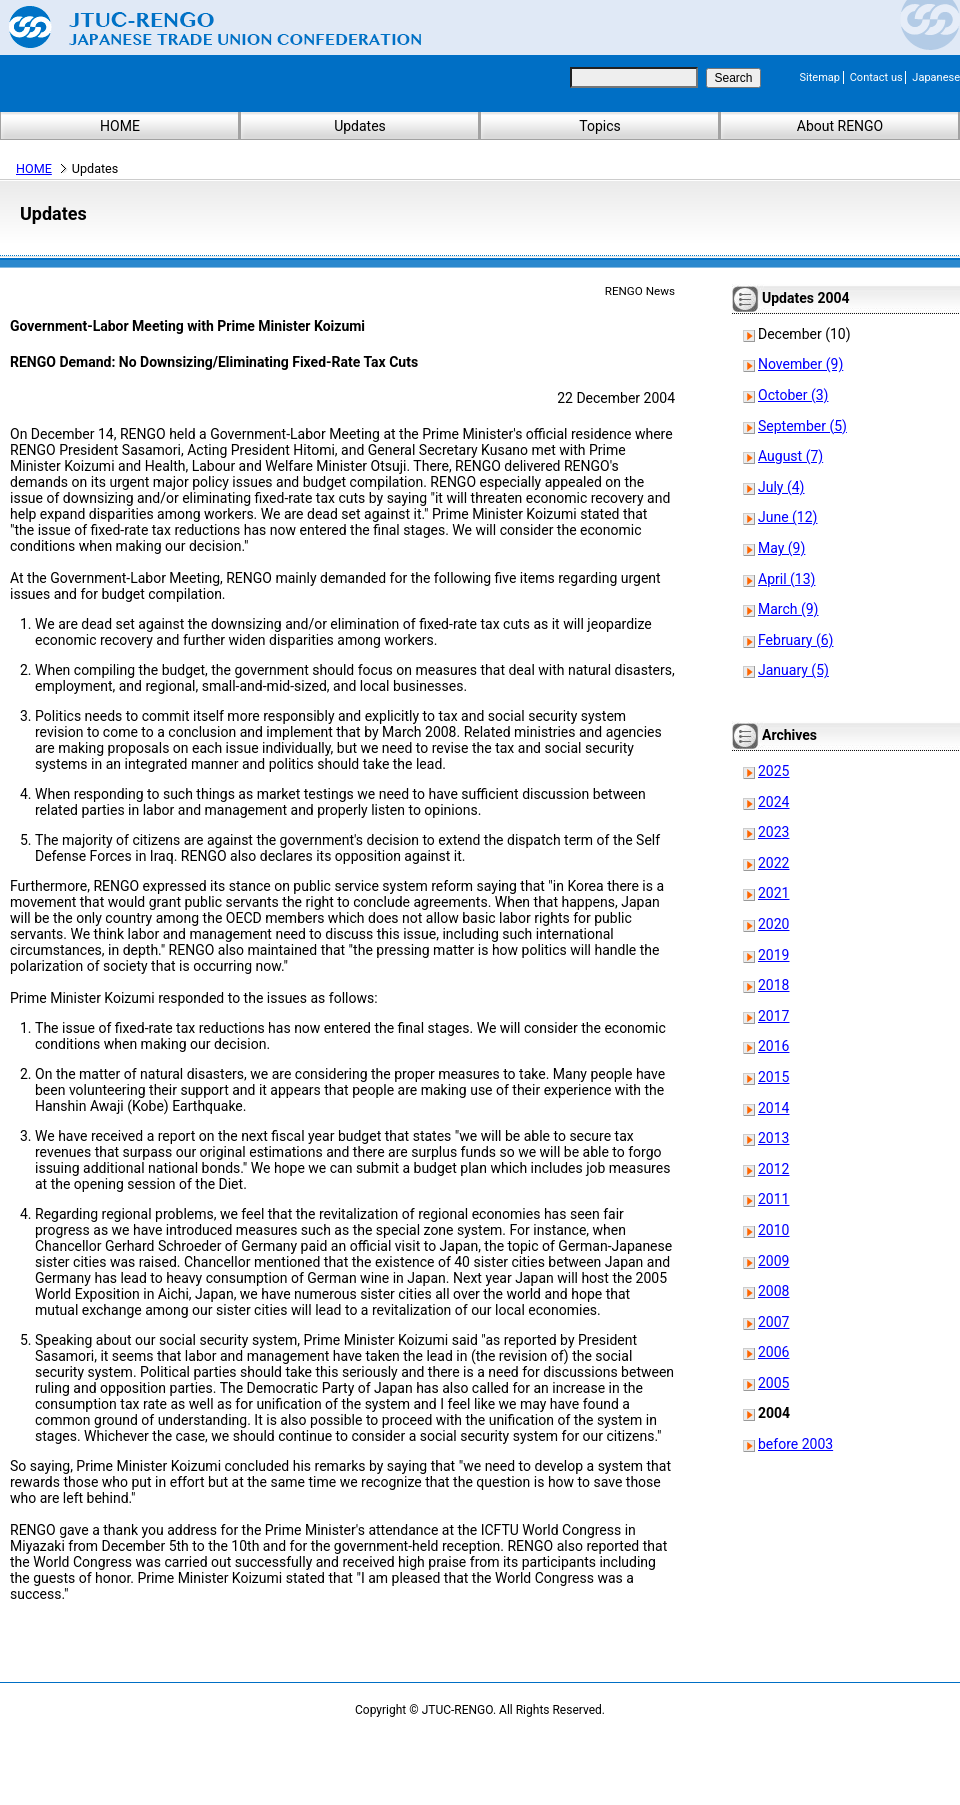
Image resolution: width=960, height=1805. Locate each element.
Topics (599, 126)
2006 (773, 1352)
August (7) (790, 456)
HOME (120, 126)
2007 (773, 1322)
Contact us (876, 77)
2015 (773, 1077)
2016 (773, 1046)
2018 (773, 985)
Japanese (936, 77)
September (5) (802, 426)
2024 (773, 802)
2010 (773, 1230)
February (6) (795, 640)
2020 (773, 924)
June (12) (787, 517)
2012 (773, 1169)
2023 (773, 832)
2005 (773, 1383)
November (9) (800, 364)
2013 (773, 1138)
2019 (773, 955)
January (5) (793, 670)
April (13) (786, 579)
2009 (773, 1261)
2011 (773, 1199)
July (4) (781, 487)
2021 (773, 893)
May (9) (781, 548)
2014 (773, 1108)
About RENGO (840, 126)
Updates (360, 126)
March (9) (788, 609)
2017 (773, 1016)
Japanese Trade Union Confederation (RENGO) (200, 27)
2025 (773, 771)
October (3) (793, 395)
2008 (773, 1291)
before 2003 (795, 1444)
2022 (773, 863)
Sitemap (820, 77)
